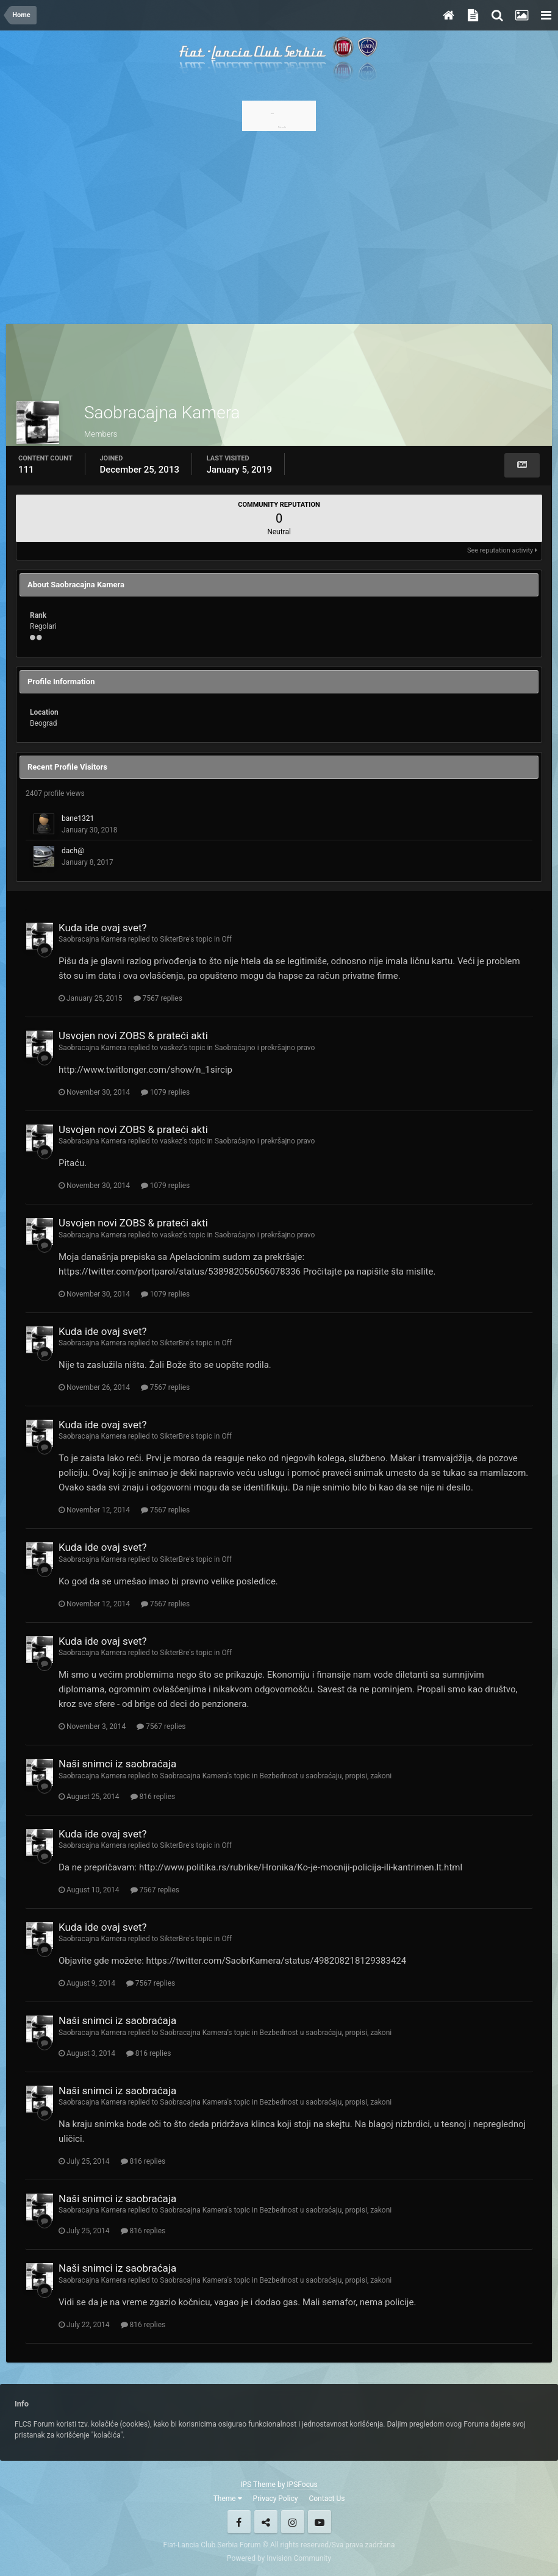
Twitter (265, 2521)
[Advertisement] (279, 223)
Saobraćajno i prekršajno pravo (265, 1047)
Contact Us (327, 2498)
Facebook (239, 2521)
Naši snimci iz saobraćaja (117, 1764)
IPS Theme (258, 2484)
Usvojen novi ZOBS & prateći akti (133, 1035)
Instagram (292, 2521)
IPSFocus (302, 2484)
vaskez (171, 1047)
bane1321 (78, 818)
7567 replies (158, 998)
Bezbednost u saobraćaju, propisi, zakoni (326, 1776)
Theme (227, 2498)
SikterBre (174, 939)
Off (226, 939)
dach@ (73, 850)
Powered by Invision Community (279, 2558)
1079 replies (165, 1092)
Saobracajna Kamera (92, 939)
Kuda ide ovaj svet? (103, 927)
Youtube (319, 2521)
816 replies (153, 1796)
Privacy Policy (275, 2498)
